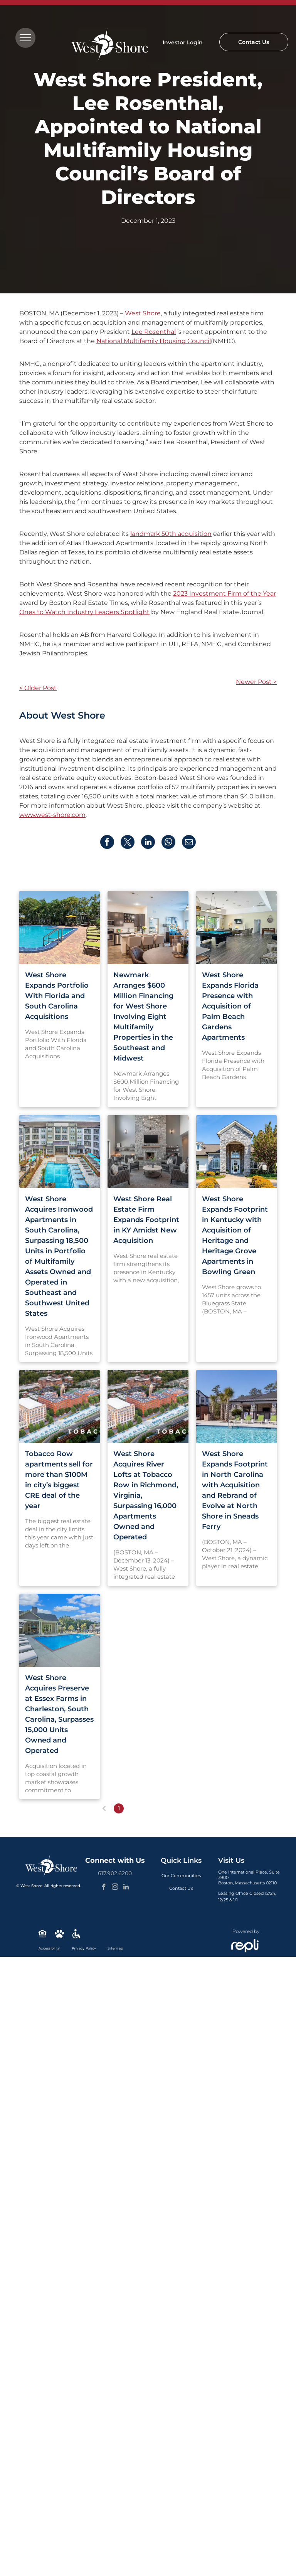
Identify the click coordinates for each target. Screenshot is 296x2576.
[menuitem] (181, 1875)
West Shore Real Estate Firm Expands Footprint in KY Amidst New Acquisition (146, 1220)
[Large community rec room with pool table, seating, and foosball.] (236, 927)
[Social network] (42, 1934)
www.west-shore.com (52, 814)
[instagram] (115, 1888)
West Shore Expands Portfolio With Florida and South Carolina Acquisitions (57, 996)
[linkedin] (126, 1888)
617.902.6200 (115, 1873)
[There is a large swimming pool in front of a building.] (236, 1406)
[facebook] (104, 1888)
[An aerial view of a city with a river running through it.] (59, 1406)
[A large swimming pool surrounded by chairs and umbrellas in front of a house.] (59, 1630)
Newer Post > (256, 681)
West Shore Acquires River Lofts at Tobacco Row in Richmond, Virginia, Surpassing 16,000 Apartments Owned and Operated (145, 1495)
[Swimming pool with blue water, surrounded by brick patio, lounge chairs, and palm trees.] (59, 927)
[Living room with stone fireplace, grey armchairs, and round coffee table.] (148, 1151)
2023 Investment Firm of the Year (224, 593)
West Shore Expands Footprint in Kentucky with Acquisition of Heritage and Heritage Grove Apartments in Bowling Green (235, 1235)
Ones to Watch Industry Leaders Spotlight (84, 612)
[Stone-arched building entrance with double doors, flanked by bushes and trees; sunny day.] (236, 1151)
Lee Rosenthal (153, 331)
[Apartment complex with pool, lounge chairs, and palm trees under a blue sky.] (59, 1151)
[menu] (25, 38)
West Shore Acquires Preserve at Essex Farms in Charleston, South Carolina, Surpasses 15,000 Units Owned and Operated (59, 1714)
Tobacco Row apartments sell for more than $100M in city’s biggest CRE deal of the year (59, 1480)
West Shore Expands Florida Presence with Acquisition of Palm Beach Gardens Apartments (230, 1006)
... (163, 1808)
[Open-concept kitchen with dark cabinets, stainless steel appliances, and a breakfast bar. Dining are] (148, 927)
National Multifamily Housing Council (153, 341)
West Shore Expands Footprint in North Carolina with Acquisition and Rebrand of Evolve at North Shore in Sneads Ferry (235, 1490)
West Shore (143, 313)
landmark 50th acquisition (171, 533)
